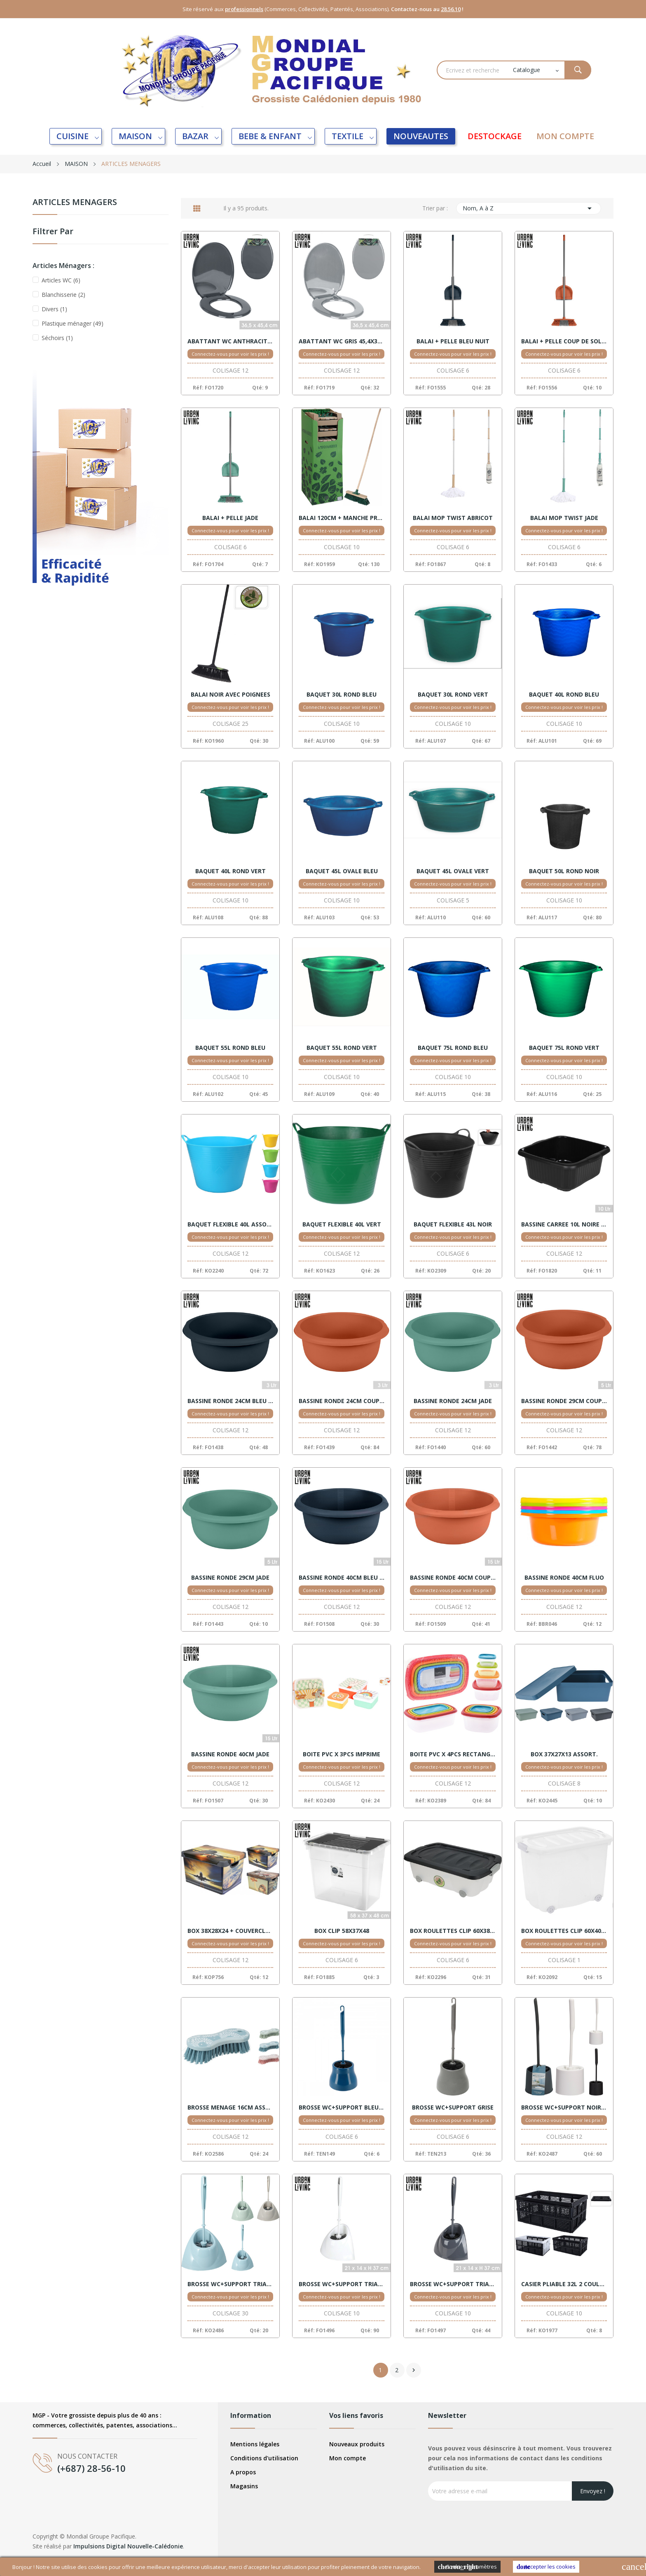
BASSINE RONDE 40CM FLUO (564, 1577)
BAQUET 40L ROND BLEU (564, 694)
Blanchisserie (63, 294)
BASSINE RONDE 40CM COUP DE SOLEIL (453, 1577)
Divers (54, 309)
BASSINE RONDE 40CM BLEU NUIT (341, 1577)
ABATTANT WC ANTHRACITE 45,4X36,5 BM (230, 341)
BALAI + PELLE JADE (230, 518)
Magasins (244, 2486)
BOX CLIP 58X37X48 (341, 1931)
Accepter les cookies (546, 2567)
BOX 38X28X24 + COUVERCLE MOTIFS (230, 1931)
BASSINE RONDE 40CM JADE (230, 1754)
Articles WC (61, 280)
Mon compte (347, 2458)
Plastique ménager (72, 323)
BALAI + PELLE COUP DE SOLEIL (564, 341)
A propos (243, 2472)
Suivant (413, 2370)
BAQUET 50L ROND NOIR (564, 871)
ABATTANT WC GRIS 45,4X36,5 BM (341, 341)
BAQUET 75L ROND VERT (564, 1047)
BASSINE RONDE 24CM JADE (453, 1401)
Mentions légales (254, 2444)
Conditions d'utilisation (264, 2458)
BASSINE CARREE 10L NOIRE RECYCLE (564, 1224)
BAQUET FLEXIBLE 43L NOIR (453, 1224)
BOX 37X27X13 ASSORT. (564, 1754)
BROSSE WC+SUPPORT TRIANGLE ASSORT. (230, 2284)
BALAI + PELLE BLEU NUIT (453, 341)
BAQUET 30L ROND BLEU (342, 694)
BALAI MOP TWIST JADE (564, 518)
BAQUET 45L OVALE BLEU (342, 871)
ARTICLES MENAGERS (75, 202)
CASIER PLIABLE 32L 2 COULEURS (564, 2284)
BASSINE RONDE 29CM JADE (230, 1577)
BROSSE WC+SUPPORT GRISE (453, 2107)
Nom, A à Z (529, 208)
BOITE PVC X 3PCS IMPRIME (341, 1754)
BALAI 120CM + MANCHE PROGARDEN (341, 518)
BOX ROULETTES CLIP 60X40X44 (564, 1931)
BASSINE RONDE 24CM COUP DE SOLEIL (341, 1401)
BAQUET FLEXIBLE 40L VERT (341, 1224)
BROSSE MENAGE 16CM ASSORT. (230, 2107)
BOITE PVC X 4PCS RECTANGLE (453, 1754)
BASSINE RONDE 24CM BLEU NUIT (230, 1401)
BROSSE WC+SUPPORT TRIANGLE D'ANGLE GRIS (453, 2284)
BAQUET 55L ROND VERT (342, 1047)
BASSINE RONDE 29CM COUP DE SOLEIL (564, 1401)
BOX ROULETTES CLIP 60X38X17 (453, 1931)
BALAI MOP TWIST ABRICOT (453, 518)
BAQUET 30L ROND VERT (453, 694)
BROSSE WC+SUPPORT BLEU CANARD (341, 2107)
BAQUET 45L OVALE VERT (453, 871)
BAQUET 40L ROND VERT (230, 871)
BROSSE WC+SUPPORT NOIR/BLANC (564, 2107)
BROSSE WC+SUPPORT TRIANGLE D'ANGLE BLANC (341, 2284)
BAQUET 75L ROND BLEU (453, 1047)
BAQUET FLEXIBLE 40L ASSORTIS (230, 1224)
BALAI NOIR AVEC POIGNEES (230, 694)
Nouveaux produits (356, 2444)
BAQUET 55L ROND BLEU (230, 1047)
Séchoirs (57, 338)
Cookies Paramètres (467, 2567)
